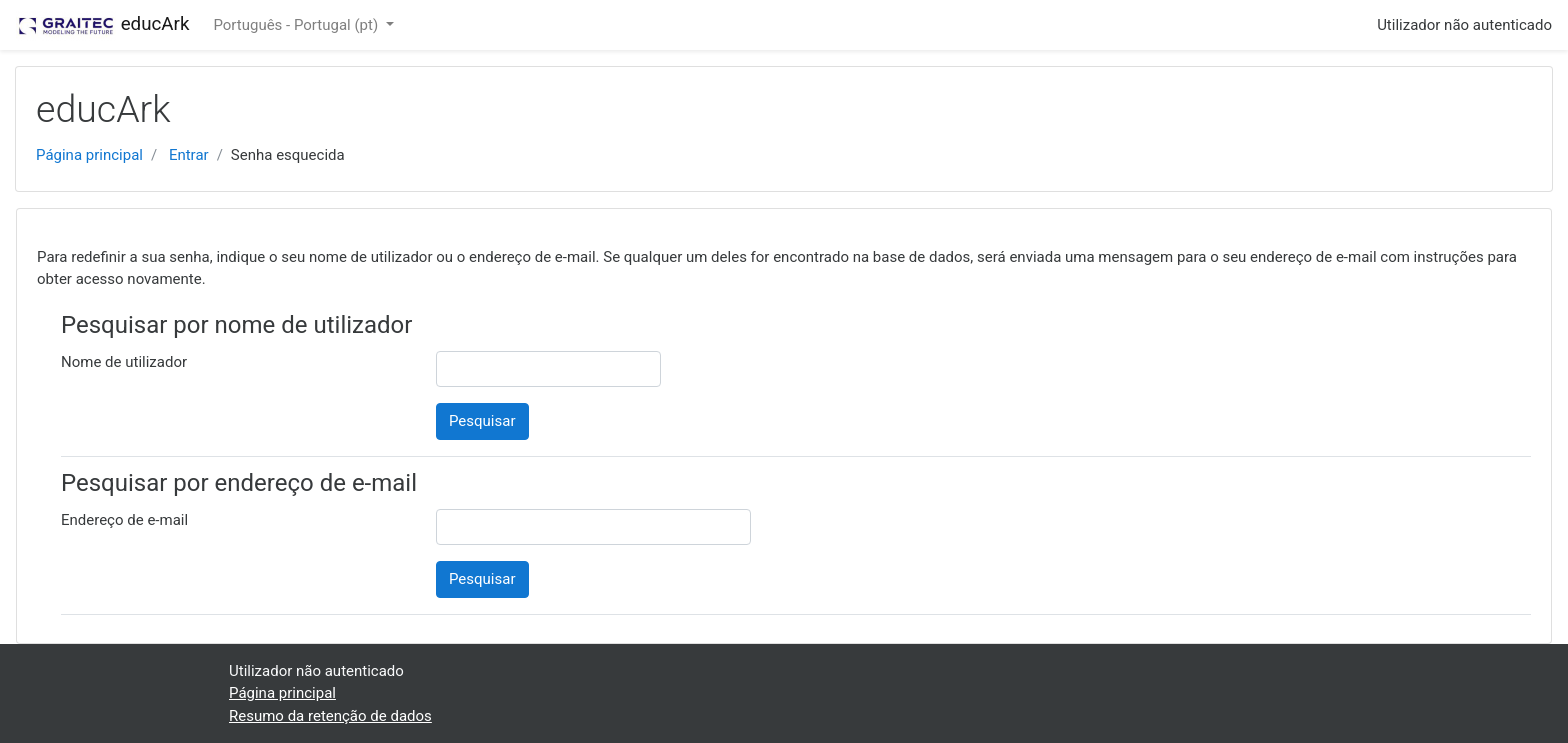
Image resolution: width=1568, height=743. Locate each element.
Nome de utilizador (124, 362)
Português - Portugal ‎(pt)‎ (297, 25)
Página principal (89, 155)
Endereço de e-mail (124, 520)
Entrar (189, 155)
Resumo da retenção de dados (330, 716)
